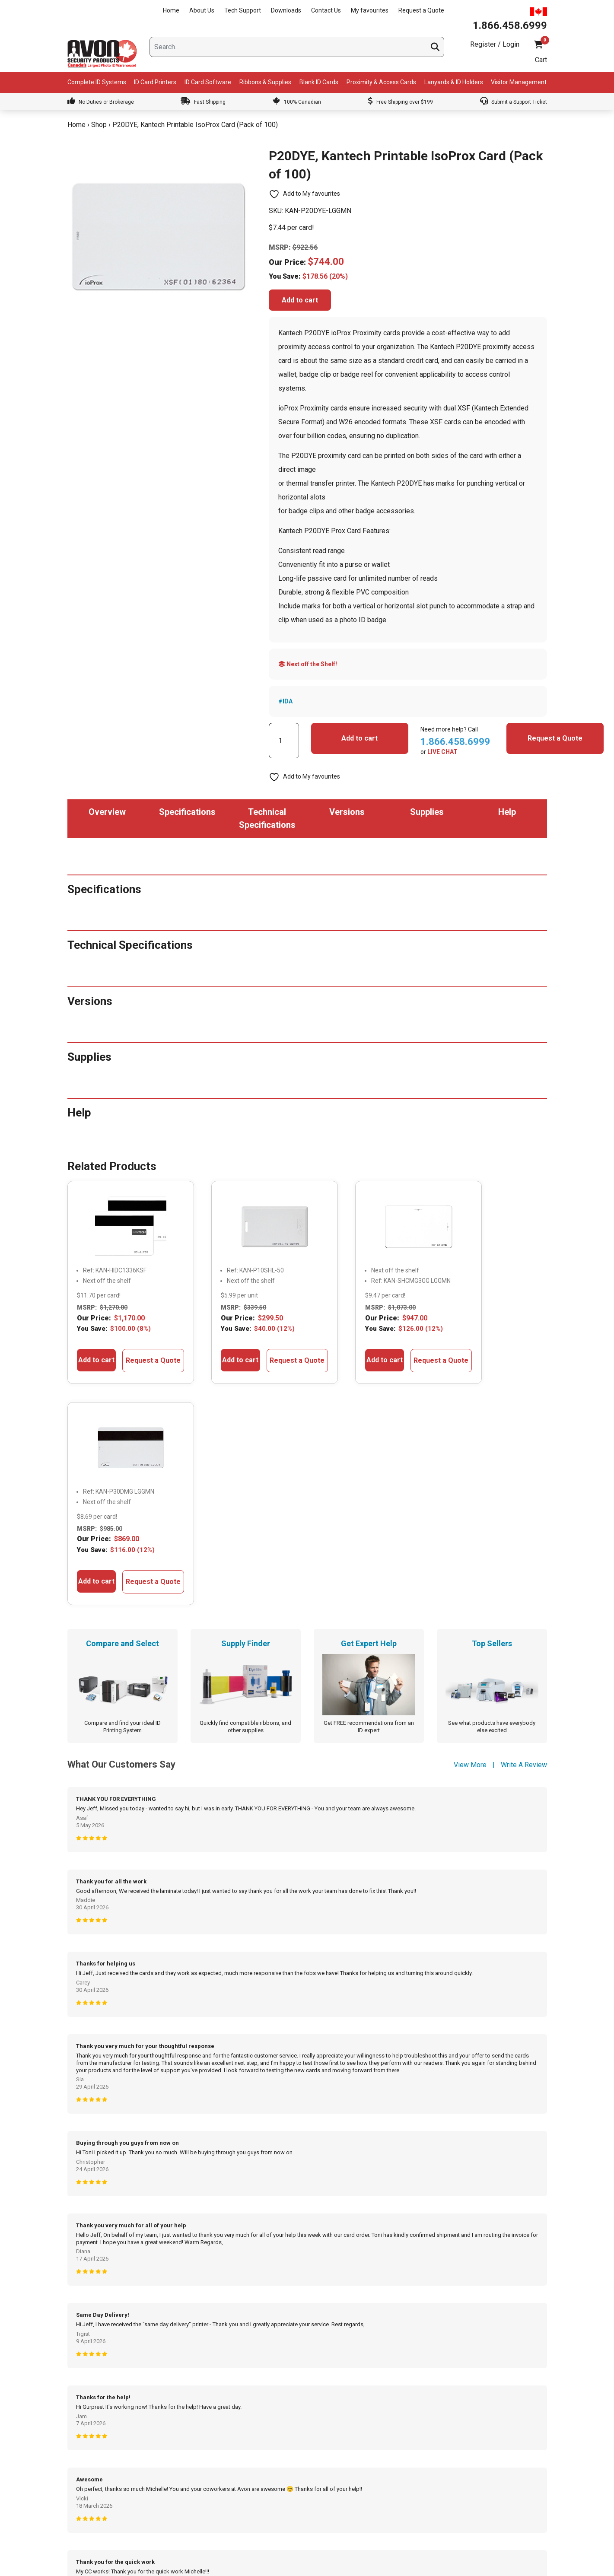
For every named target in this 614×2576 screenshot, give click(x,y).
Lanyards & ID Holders (453, 82)
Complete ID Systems (96, 82)
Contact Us (326, 10)
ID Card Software (208, 82)
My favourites (369, 10)
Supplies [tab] (427, 812)
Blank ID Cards (318, 82)
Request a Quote (421, 10)
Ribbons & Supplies (265, 82)
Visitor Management (519, 82)
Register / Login (494, 44)
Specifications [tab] (187, 812)
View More (470, 1543)
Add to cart (300, 300)
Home (171, 10)
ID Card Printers (155, 82)
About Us (201, 10)
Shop (99, 125)
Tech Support (242, 10)
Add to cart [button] (92, 1351)
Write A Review (524, 1543)
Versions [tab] (347, 812)
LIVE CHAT (442, 751)
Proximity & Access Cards (381, 82)
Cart (541, 60)
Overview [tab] (107, 812)
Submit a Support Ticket (513, 102)
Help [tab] (507, 812)
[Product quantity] (284, 740)
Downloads (286, 10)
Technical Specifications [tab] (267, 818)
